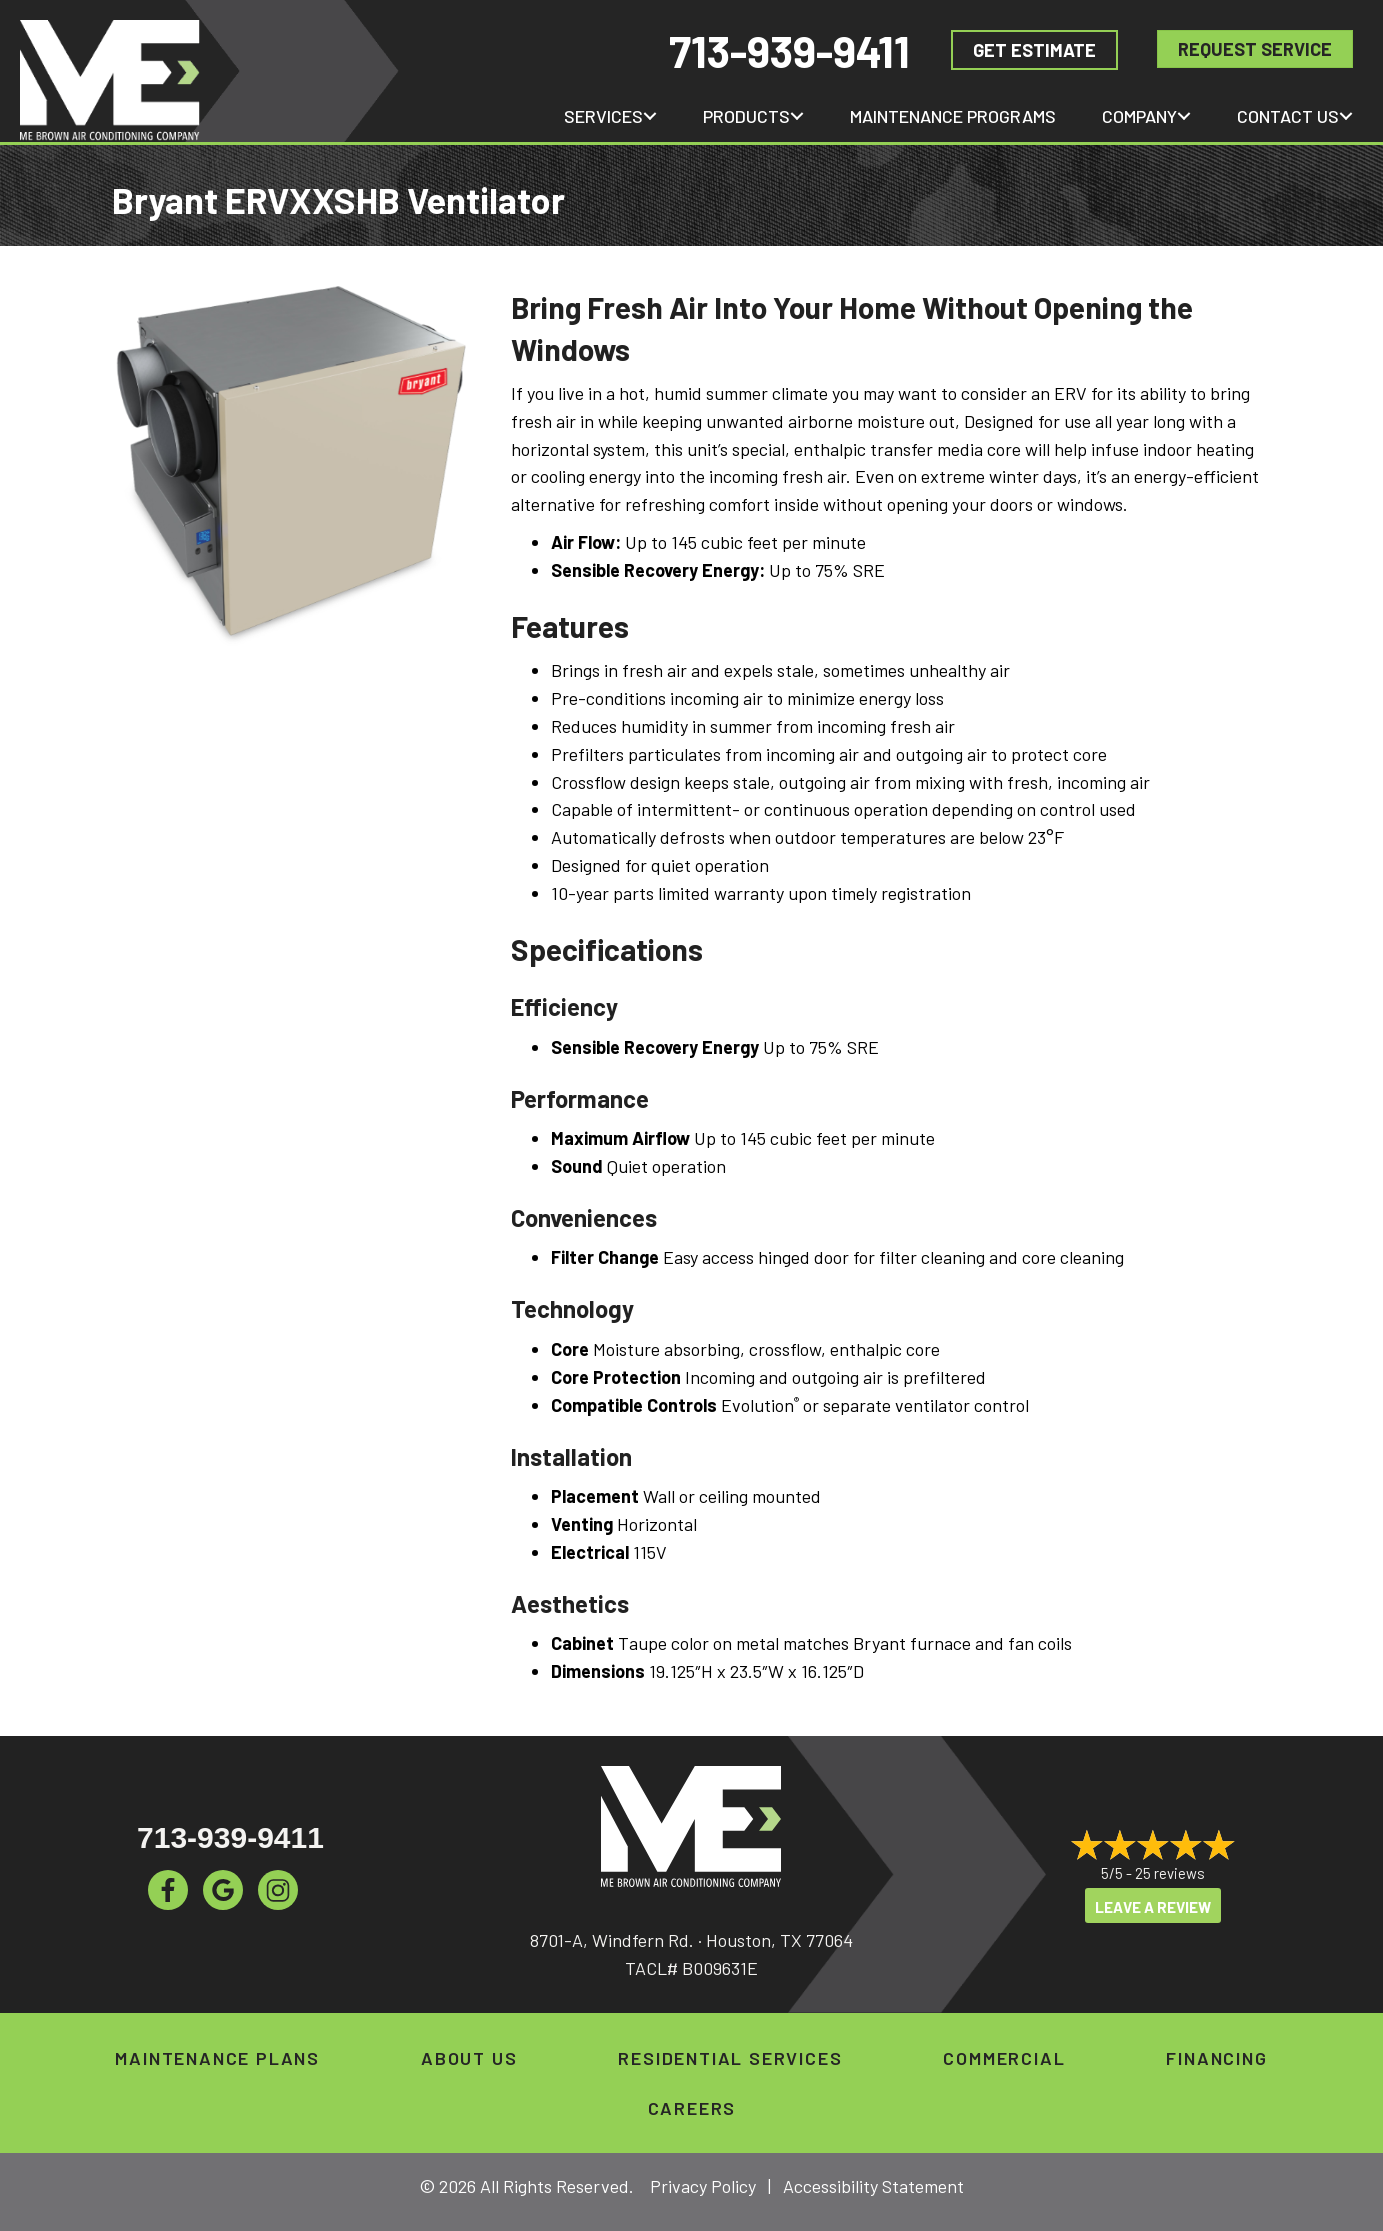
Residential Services (730, 2058)
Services (603, 116)
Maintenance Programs (953, 116)
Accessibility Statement (873, 2186)
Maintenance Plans (217, 2058)
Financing (1216, 2058)
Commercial (1004, 2058)
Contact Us (1288, 116)
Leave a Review (1153, 1907)
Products (746, 116)
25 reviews (1170, 1873)
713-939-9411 (789, 50)
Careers (692, 2108)
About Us (469, 2058)
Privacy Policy (703, 2186)
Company (1139, 116)
